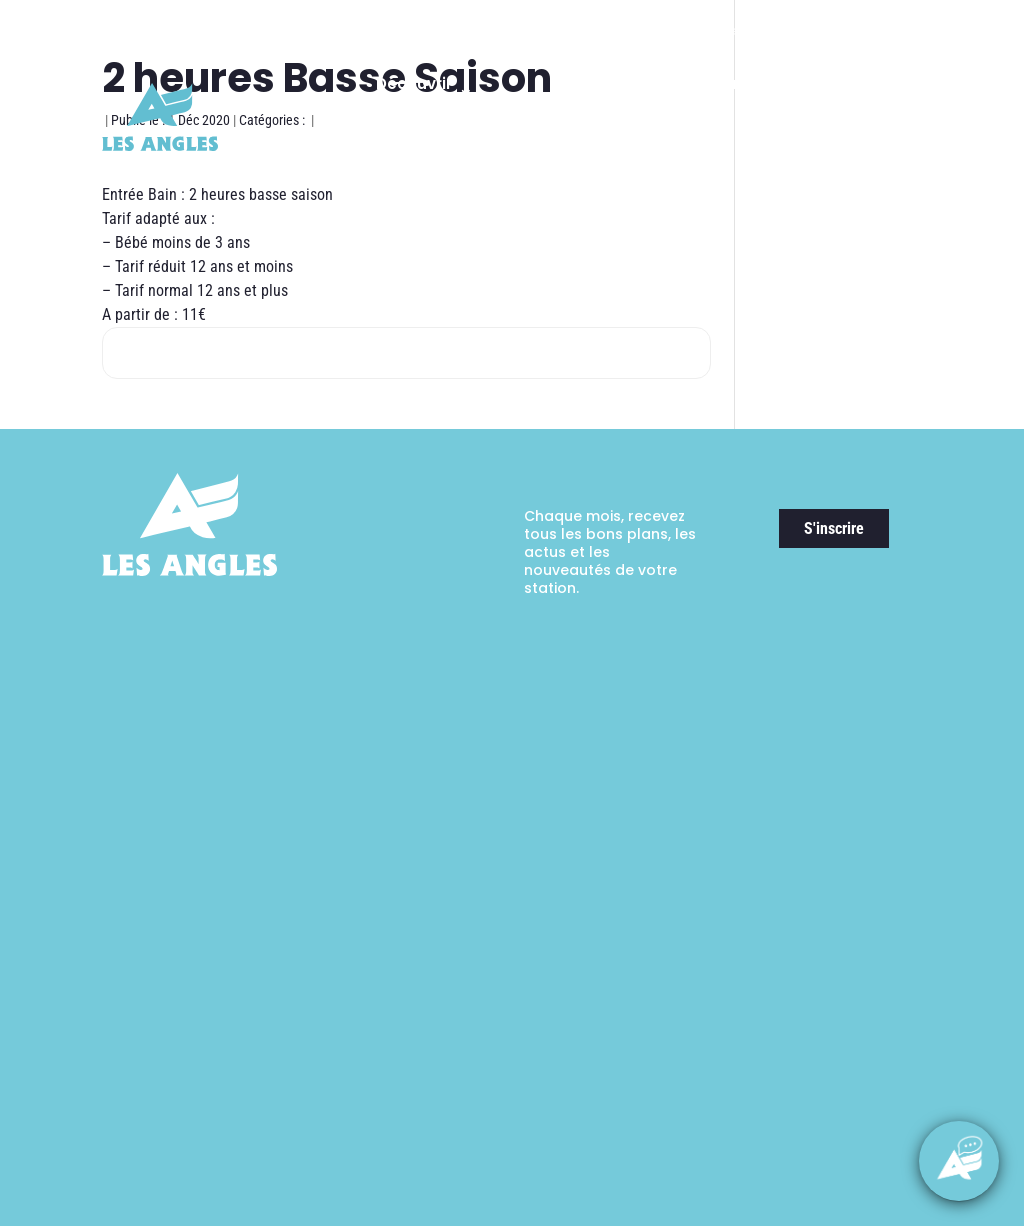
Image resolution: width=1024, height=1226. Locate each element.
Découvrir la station (414, 92)
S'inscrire (834, 528)
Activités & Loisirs (877, 92)
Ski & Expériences (564, 92)
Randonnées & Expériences (731, 92)
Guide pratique (878, 190)
